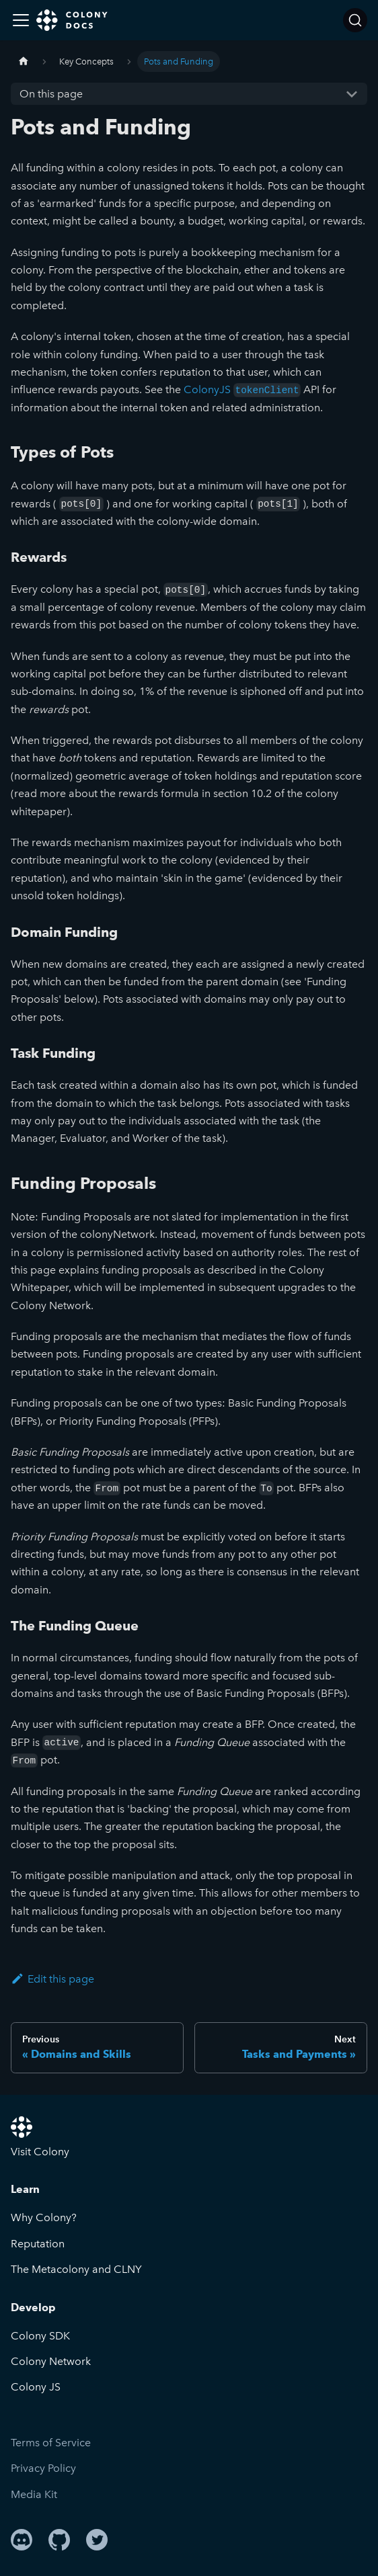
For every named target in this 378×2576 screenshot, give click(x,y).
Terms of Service (51, 2442)
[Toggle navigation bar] (21, 20)
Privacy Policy (43, 2468)
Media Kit (34, 2494)
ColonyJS (242, 389)
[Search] (355, 20)
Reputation (38, 2243)
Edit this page (52, 1978)
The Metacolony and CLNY (76, 2269)
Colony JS (36, 2386)
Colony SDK (40, 2335)
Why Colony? (44, 2217)
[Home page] (23, 61)
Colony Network (51, 2361)
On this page (51, 93)
